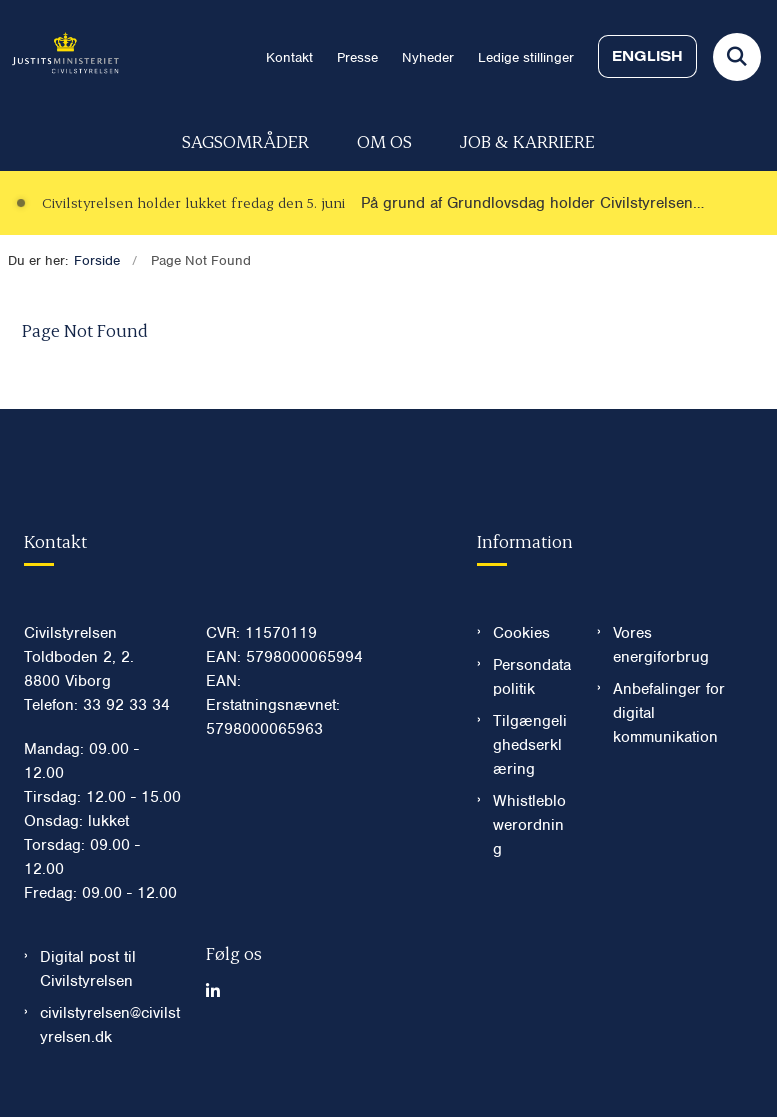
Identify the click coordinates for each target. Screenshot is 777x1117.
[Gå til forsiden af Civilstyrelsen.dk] (59, 56)
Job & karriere (527, 140)
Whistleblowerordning (529, 825)
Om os (384, 140)
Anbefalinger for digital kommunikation (669, 713)
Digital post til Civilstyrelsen (88, 969)
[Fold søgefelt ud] (737, 57)
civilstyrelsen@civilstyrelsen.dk (110, 1025)
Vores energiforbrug (661, 645)
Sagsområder (245, 140)
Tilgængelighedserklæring (530, 745)
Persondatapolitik (532, 677)
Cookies (521, 633)
